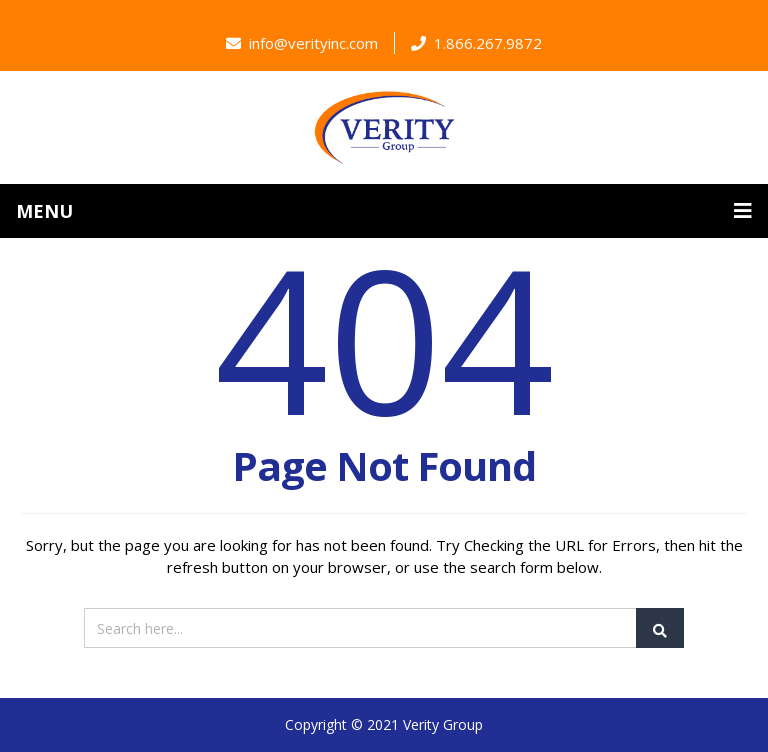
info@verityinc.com (302, 43)
